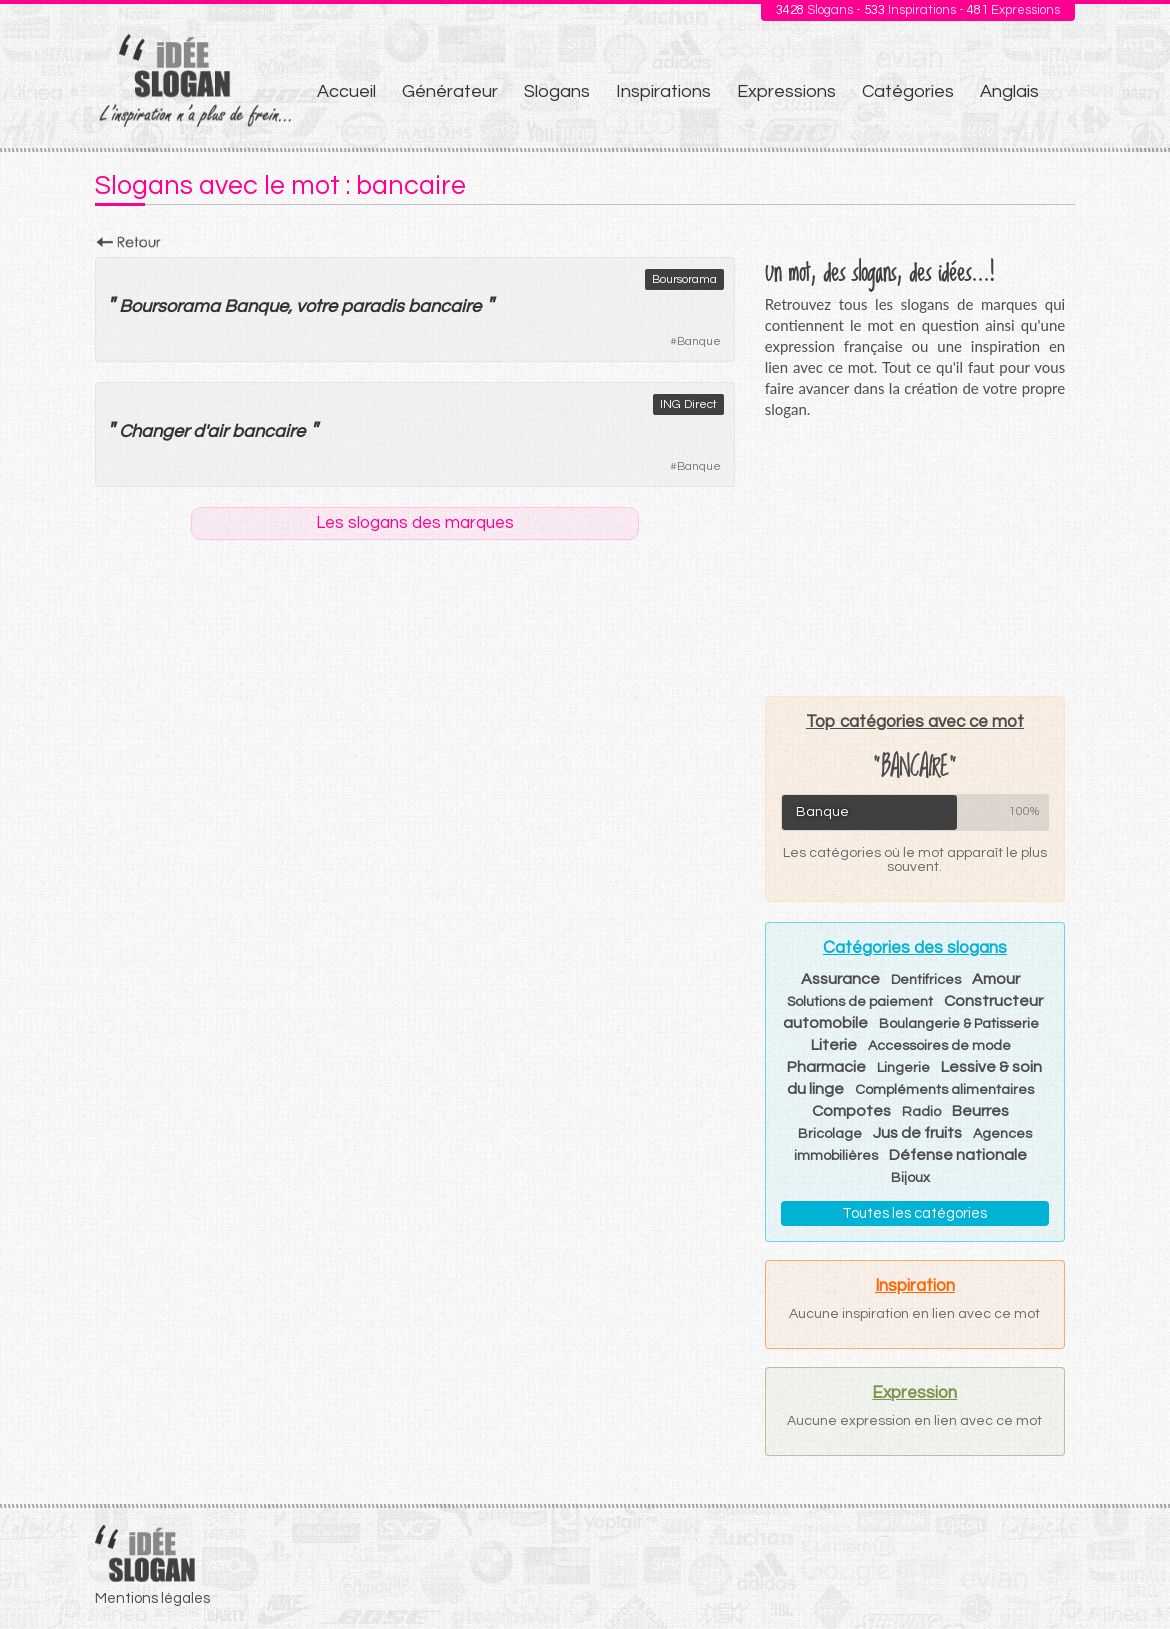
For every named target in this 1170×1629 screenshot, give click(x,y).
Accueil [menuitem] (346, 91)
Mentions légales (152, 1598)
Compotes (851, 1111)
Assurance (840, 979)
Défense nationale (958, 1155)
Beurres (980, 1111)
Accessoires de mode (939, 1046)
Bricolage (830, 1134)
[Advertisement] (915, 557)
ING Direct (688, 404)
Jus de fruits (917, 1133)
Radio (921, 1112)
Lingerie (903, 1068)
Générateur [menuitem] (450, 91)
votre (316, 306)
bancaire (444, 306)
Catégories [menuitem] (908, 91)
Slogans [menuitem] (557, 91)
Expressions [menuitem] (786, 91)
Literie (834, 1045)
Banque (699, 341)
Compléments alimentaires (944, 1090)
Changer (154, 431)
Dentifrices (926, 980)
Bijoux (910, 1178)
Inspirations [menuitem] (663, 91)
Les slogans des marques (415, 523)
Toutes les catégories (914, 1213)
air (217, 431)
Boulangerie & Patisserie (959, 1024)
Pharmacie (826, 1067)
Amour (996, 979)
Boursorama (684, 279)
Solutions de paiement (860, 1002)
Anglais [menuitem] (1009, 91)
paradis (372, 306)
